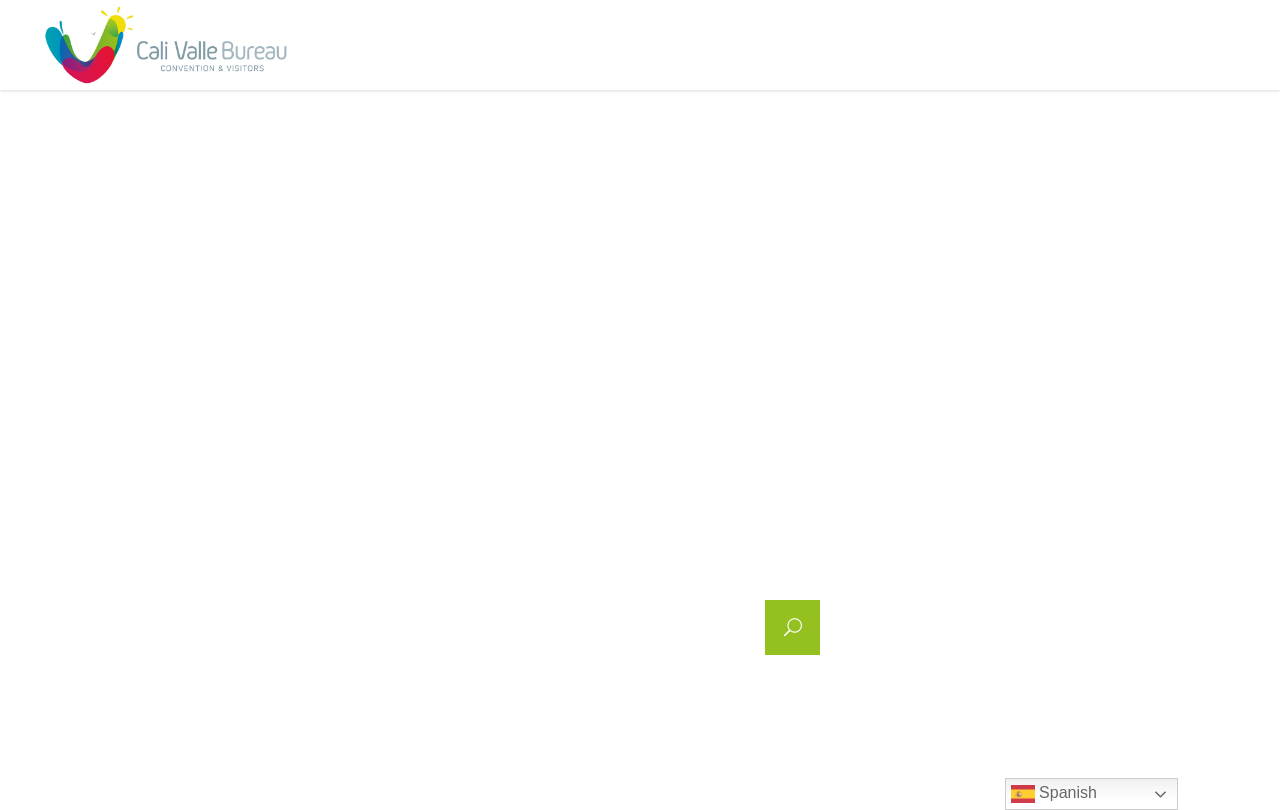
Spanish (1054, 794)
